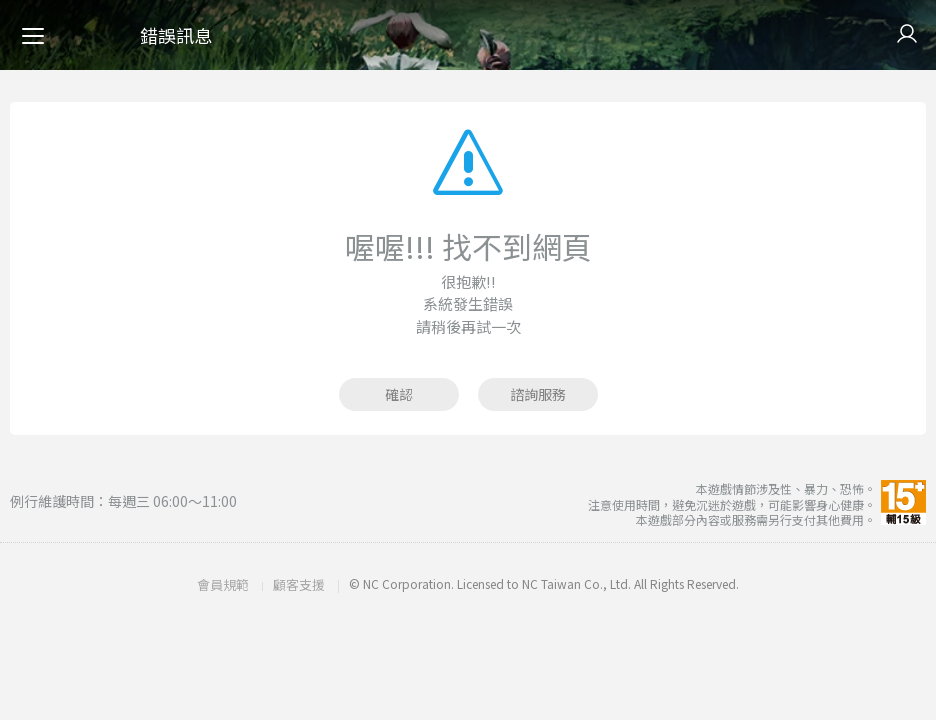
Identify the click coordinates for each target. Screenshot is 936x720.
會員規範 (223, 584)
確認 (399, 394)
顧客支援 (299, 584)
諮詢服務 (538, 394)
